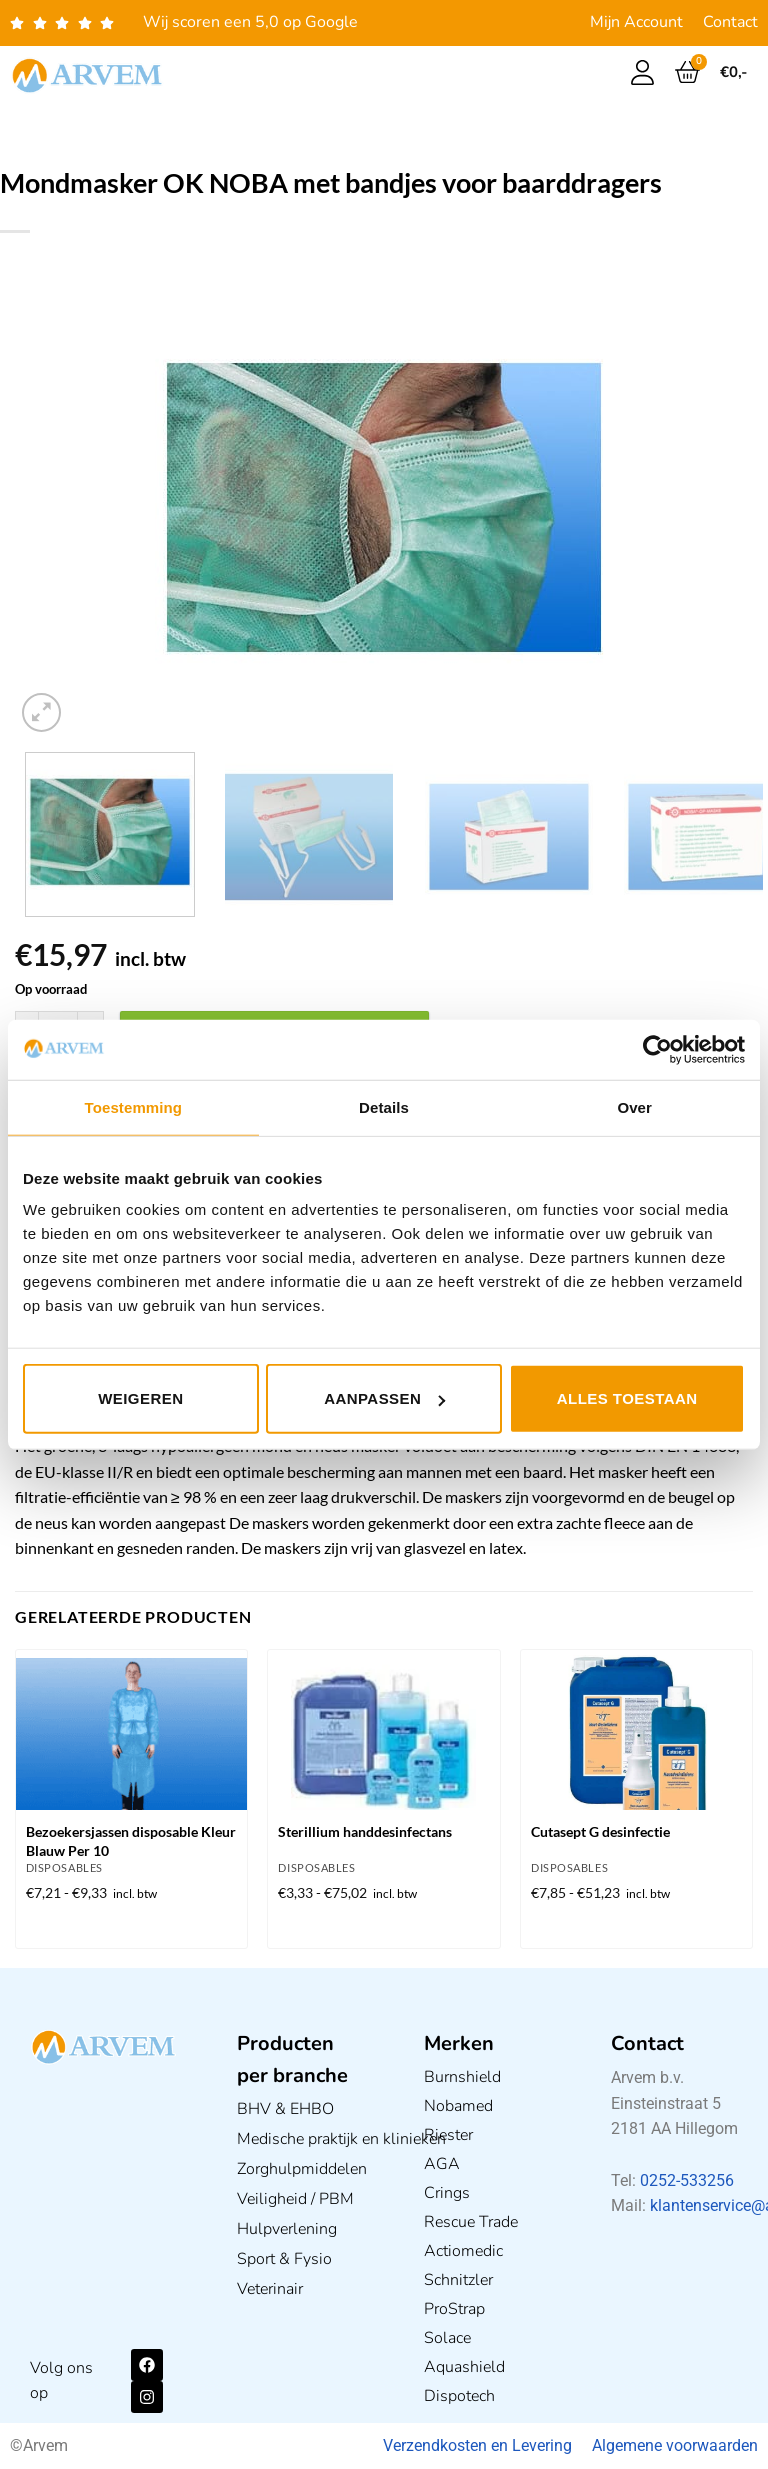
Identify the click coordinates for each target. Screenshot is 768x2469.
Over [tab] (634, 1106)
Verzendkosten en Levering (477, 2445)
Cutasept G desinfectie (600, 1831)
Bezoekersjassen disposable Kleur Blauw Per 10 (131, 1841)
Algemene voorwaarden (675, 2445)
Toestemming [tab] (134, 1106)
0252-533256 (687, 2180)
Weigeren (140, 1398)
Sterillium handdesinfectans (365, 1831)
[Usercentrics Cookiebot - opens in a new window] (657, 1049)
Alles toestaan (627, 1398)
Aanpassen (384, 1398)
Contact (730, 22)
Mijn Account (636, 22)
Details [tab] (384, 1106)
